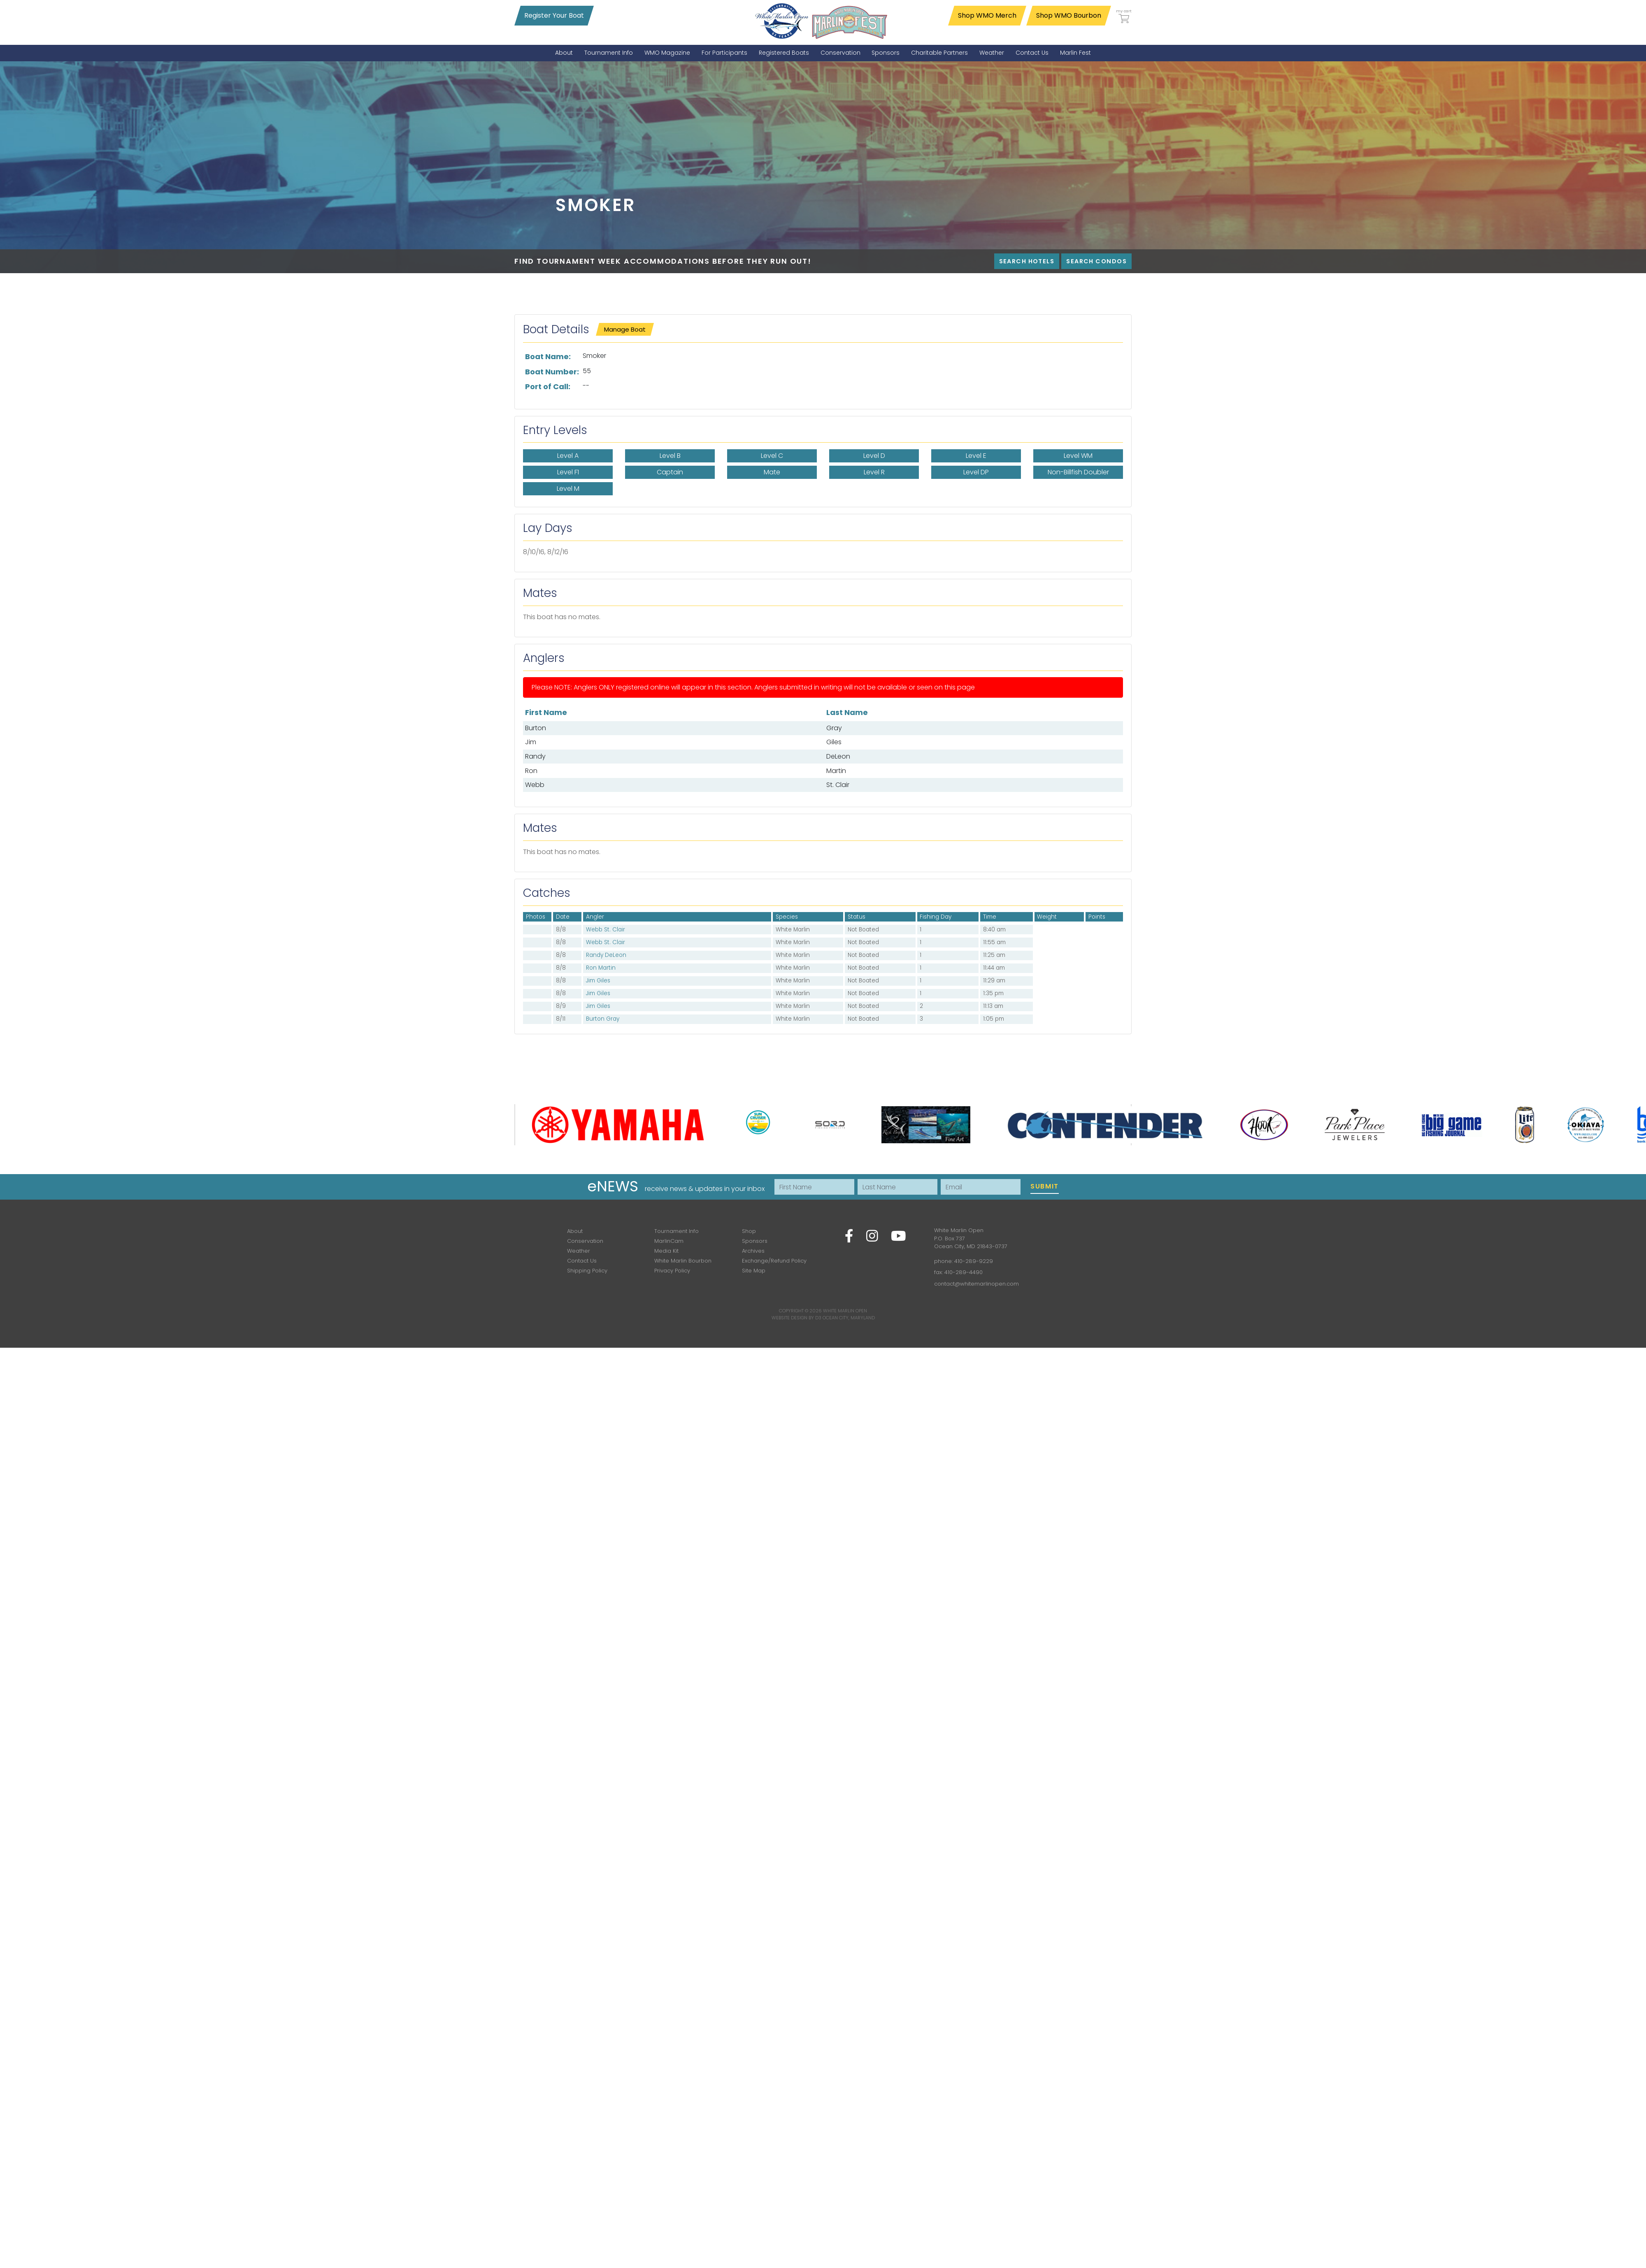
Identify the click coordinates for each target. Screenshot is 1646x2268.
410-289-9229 (973, 1261)
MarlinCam (669, 1241)
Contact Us (582, 1261)
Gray (834, 728)
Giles (834, 742)
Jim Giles (598, 980)
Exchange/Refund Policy (774, 1261)
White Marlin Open (845, 1310)
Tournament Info (676, 1231)
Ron (531, 770)
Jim (530, 742)
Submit (1044, 1186)
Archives (753, 1251)
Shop (749, 1231)
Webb (534, 784)
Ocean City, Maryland (849, 1317)
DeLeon (838, 756)
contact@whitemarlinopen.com (976, 1284)
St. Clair (837, 784)
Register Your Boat (554, 15)
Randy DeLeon (606, 955)
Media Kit (666, 1251)
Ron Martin (601, 968)
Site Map (753, 1270)
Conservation (585, 1241)
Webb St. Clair (605, 929)
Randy (535, 756)
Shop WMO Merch (987, 15)
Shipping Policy (587, 1270)
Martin (836, 770)
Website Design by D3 (796, 1317)
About (575, 1231)
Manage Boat (625, 329)
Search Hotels (1027, 261)
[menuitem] (564, 53)
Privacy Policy (672, 1270)
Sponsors (754, 1241)
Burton (535, 728)
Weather (578, 1251)
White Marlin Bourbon (682, 1261)
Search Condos (1096, 261)
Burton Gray (602, 1019)
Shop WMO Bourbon (1068, 15)
